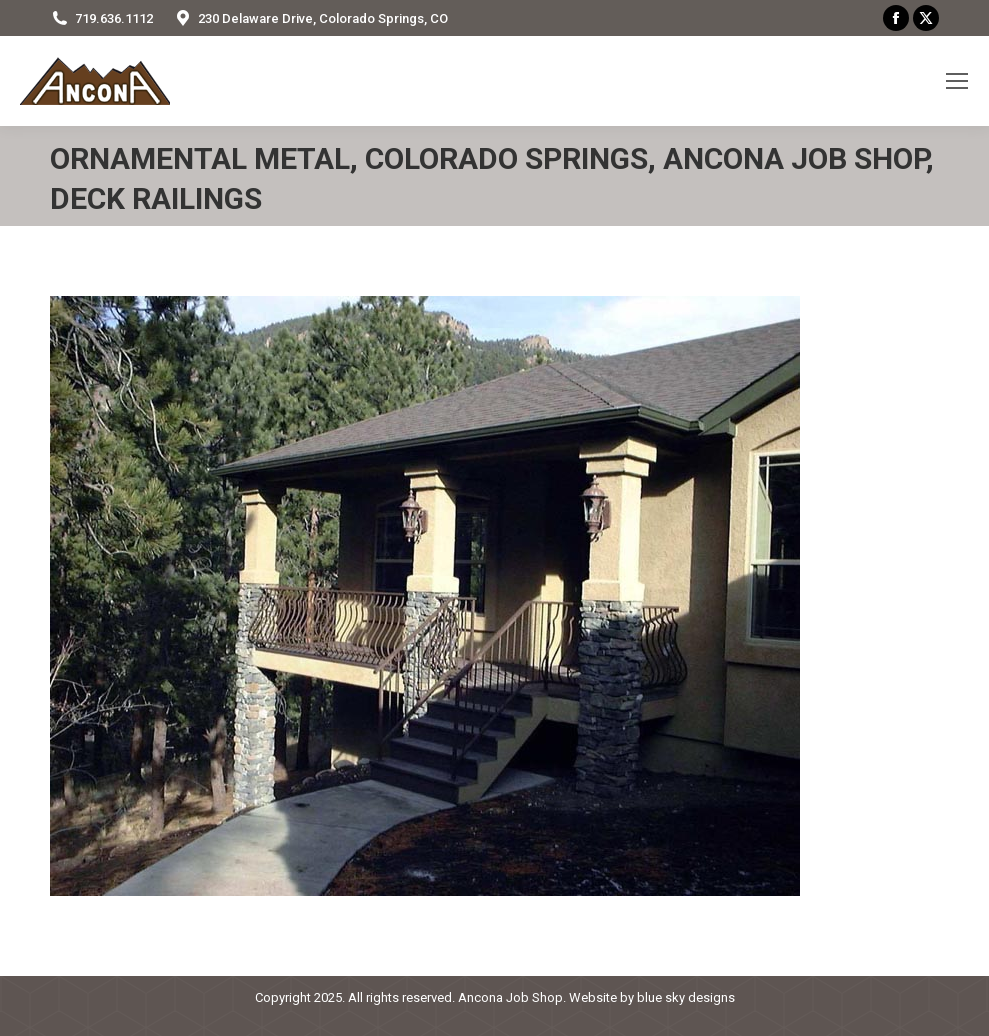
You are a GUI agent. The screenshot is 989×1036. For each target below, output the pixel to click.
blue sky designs (686, 997)
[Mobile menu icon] (957, 81)
